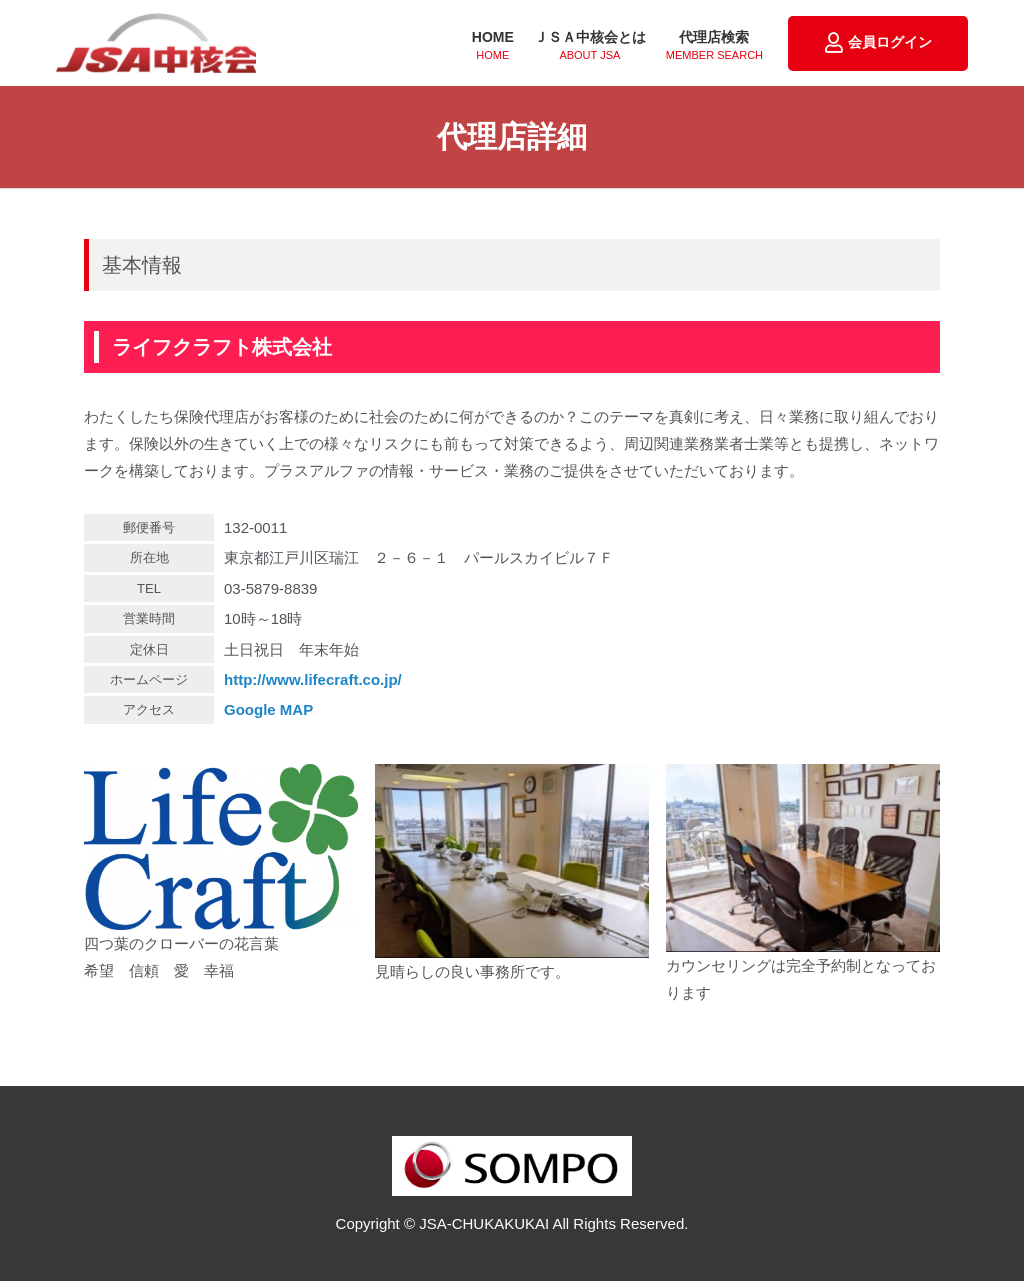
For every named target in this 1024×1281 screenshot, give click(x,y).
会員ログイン (878, 43)
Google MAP (268, 709)
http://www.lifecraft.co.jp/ (313, 679)
